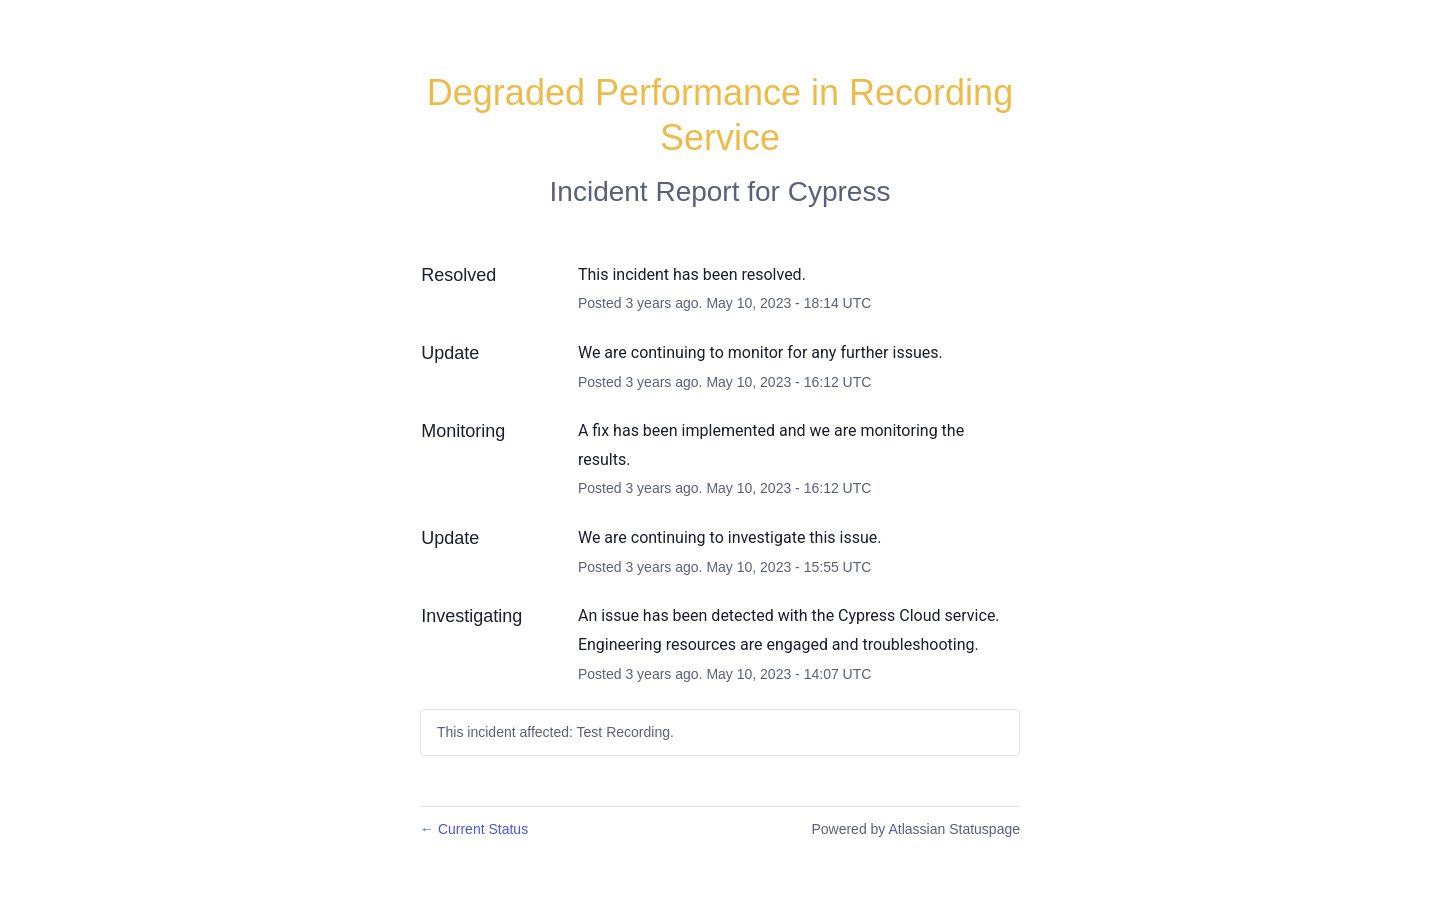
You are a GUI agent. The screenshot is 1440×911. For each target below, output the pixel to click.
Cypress (839, 191)
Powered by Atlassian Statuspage (915, 829)
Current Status (474, 829)
